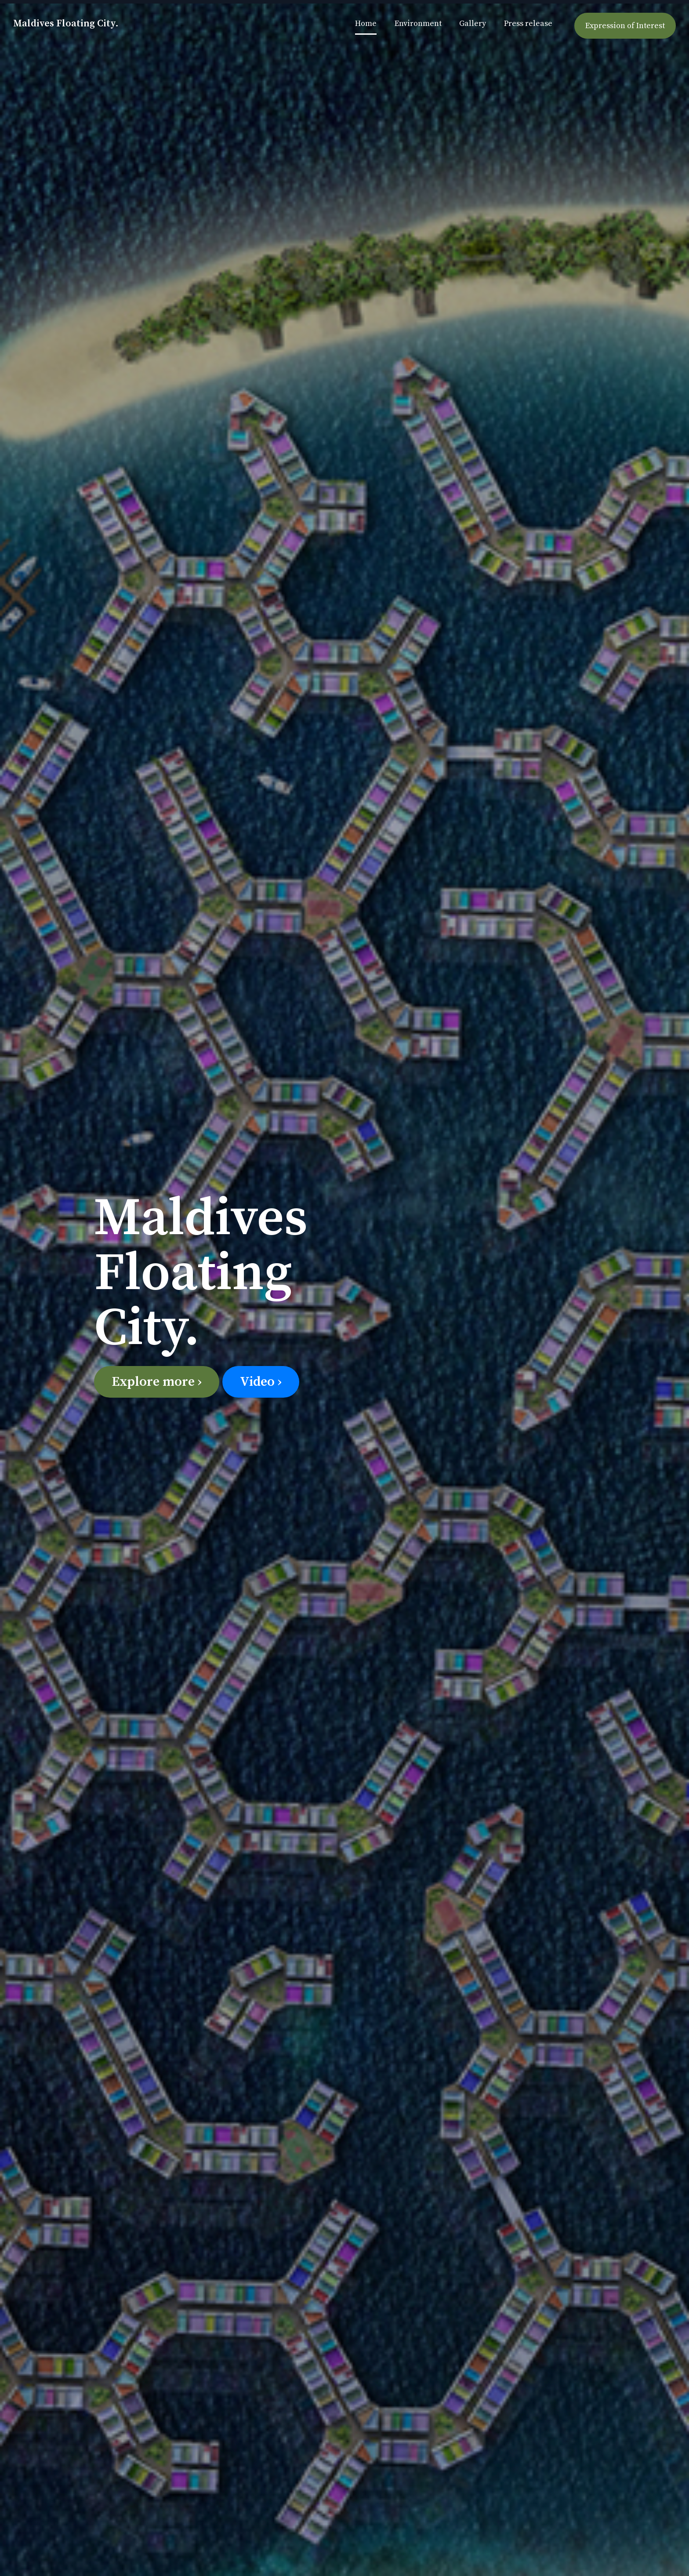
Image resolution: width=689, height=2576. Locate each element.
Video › (261, 1381)
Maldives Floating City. (66, 23)
